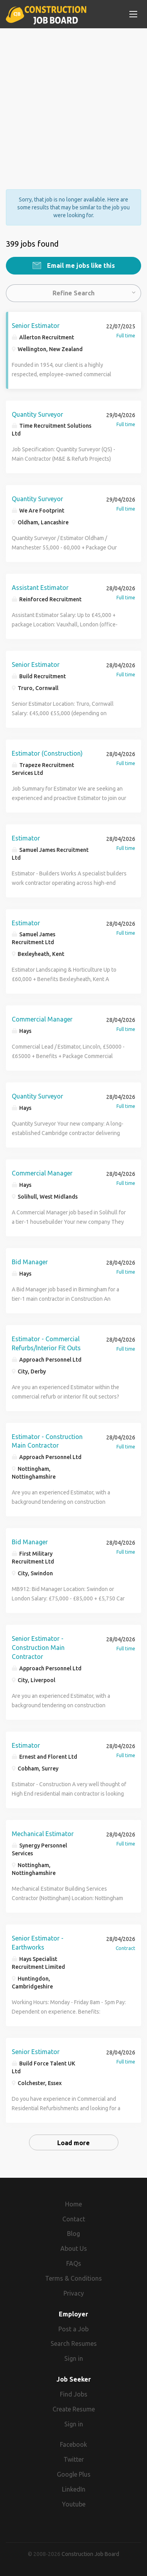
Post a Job (73, 2328)
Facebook (73, 2444)
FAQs (73, 2263)
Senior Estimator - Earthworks (38, 1943)
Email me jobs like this (80, 265)
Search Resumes (74, 2343)
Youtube (73, 2504)
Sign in (73, 2358)
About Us (73, 2248)
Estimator (26, 838)
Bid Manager (30, 1261)
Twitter (74, 2459)
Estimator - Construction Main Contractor (47, 1441)
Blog (73, 2233)
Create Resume (74, 2409)
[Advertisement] (73, 102)
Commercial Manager (42, 1019)
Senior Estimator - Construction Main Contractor (38, 1647)
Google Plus (74, 2474)
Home (73, 2204)
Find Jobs (73, 2394)
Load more (73, 2142)
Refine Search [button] (73, 293)
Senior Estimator (36, 325)
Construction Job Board (90, 2554)
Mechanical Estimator (43, 1833)
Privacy (74, 2293)
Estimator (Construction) (47, 753)
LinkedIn (73, 2489)
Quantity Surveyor (37, 414)
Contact (73, 2219)
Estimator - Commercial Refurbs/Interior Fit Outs (46, 1343)
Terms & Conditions (73, 2278)
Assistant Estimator (40, 587)
